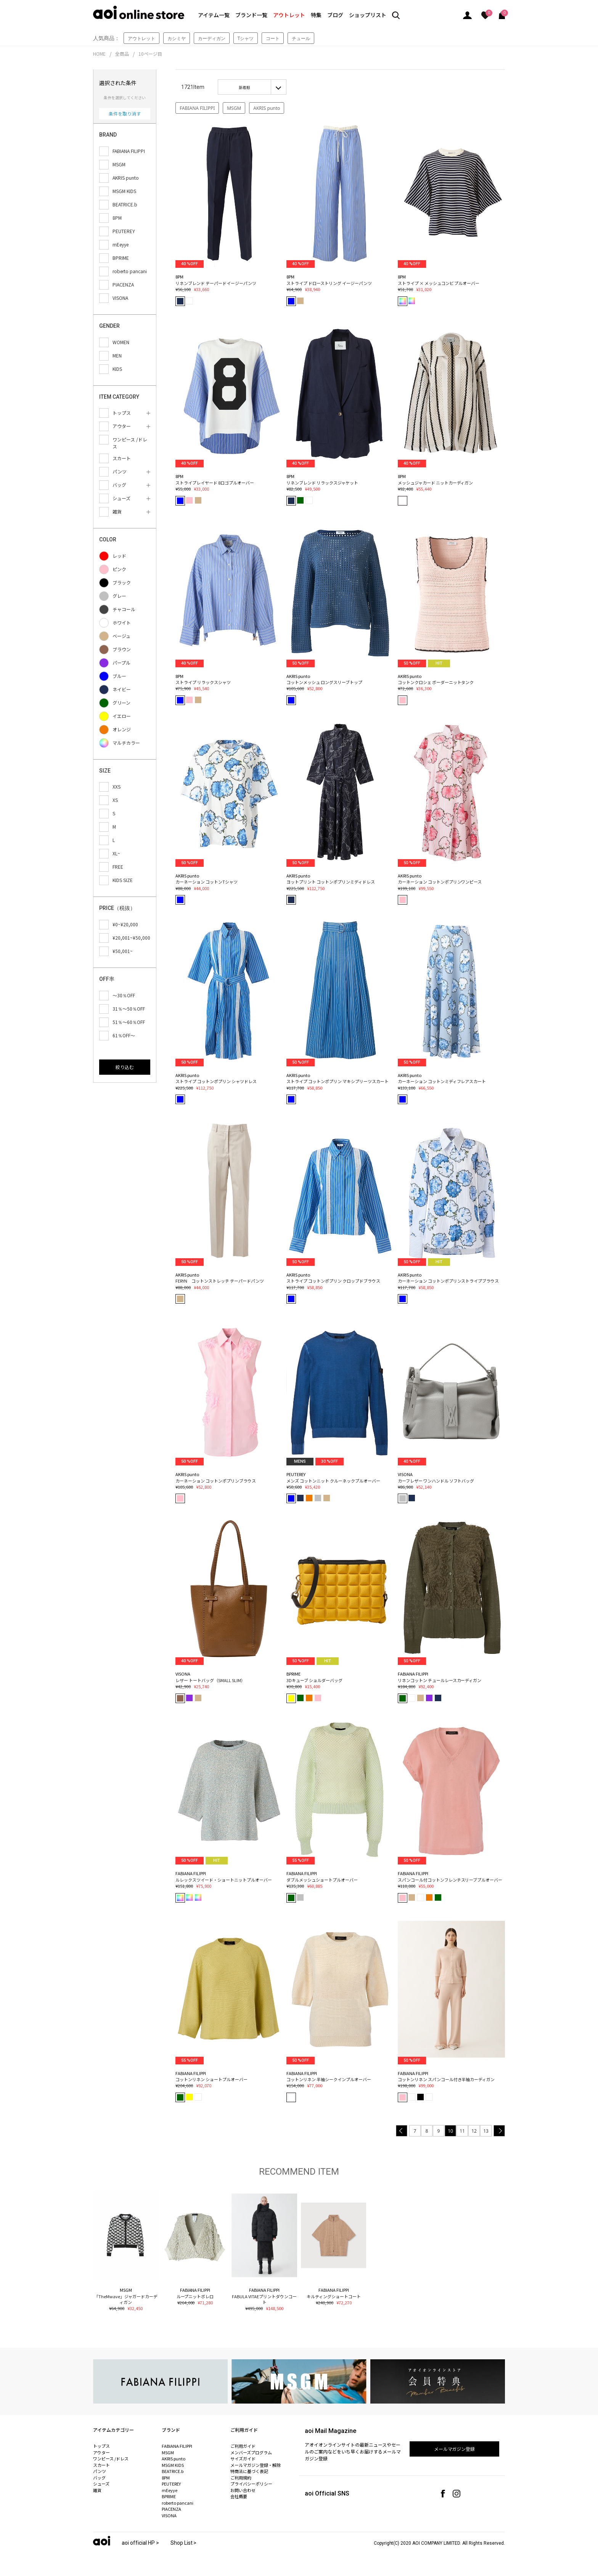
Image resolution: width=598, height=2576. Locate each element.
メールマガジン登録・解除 (255, 2465)
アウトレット (289, 15)
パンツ (99, 2471)
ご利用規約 (240, 2478)
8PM (166, 2478)
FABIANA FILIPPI (197, 108)
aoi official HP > (140, 2542)
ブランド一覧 (251, 15)
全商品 (122, 53)
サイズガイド (243, 2458)
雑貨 (97, 2490)
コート (273, 38)
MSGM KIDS (173, 2465)
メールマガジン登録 (454, 2449)
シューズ (101, 2484)
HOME (99, 53)
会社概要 (238, 2496)
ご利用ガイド (243, 2446)
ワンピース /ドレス (111, 2458)
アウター (101, 2452)
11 (462, 2131)
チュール (301, 38)
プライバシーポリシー (251, 2484)
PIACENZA (171, 2509)
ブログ (335, 15)
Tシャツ (246, 38)
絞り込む (125, 1067)
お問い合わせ (243, 2490)
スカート (101, 2465)
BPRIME (169, 2496)
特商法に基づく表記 (249, 2471)
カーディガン (211, 38)
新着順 (244, 87)
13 (486, 2131)
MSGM (234, 108)
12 (474, 2131)
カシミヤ (176, 38)
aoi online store (138, 12)
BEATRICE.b (172, 2471)
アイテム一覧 (214, 15)
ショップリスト (367, 15)
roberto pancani (177, 2503)
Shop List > (183, 2542)
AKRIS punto (266, 108)
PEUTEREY (171, 2484)
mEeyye (169, 2490)
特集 (316, 15)
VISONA (169, 2515)
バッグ (99, 2478)
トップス (101, 2446)
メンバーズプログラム (251, 2452)
